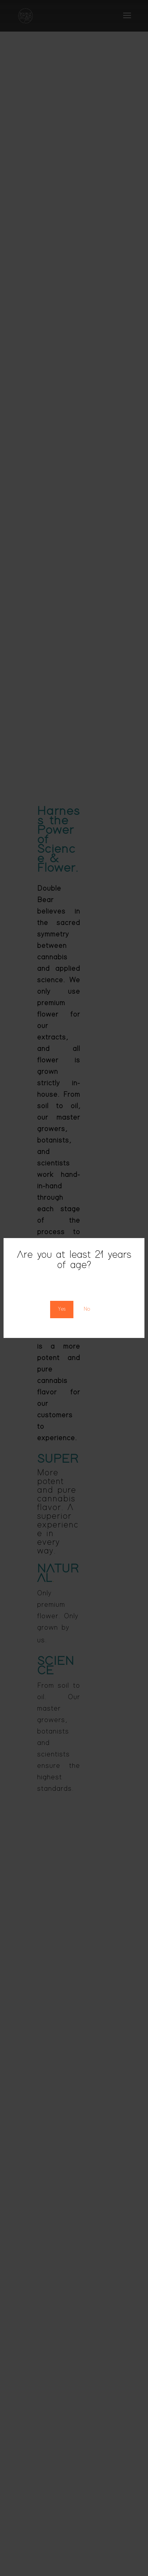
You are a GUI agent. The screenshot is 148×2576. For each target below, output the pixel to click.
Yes (62, 1309)
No (87, 1309)
